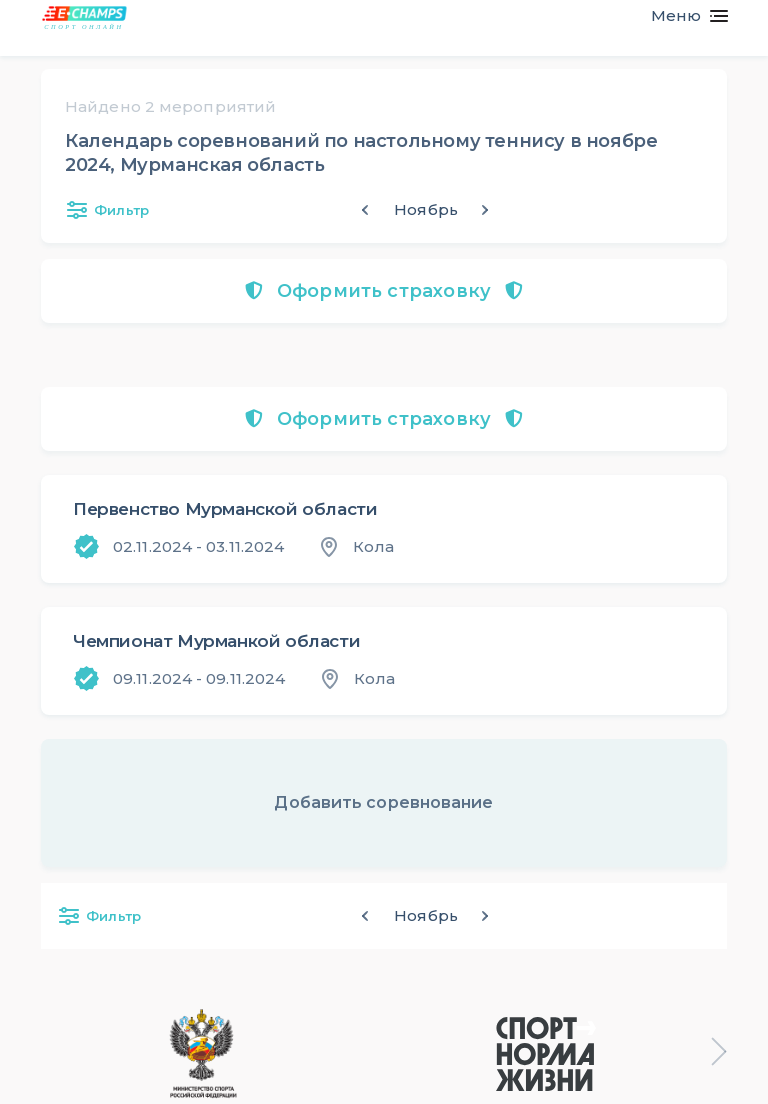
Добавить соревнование (383, 802)
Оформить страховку (383, 291)
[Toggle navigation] (681, 16)
